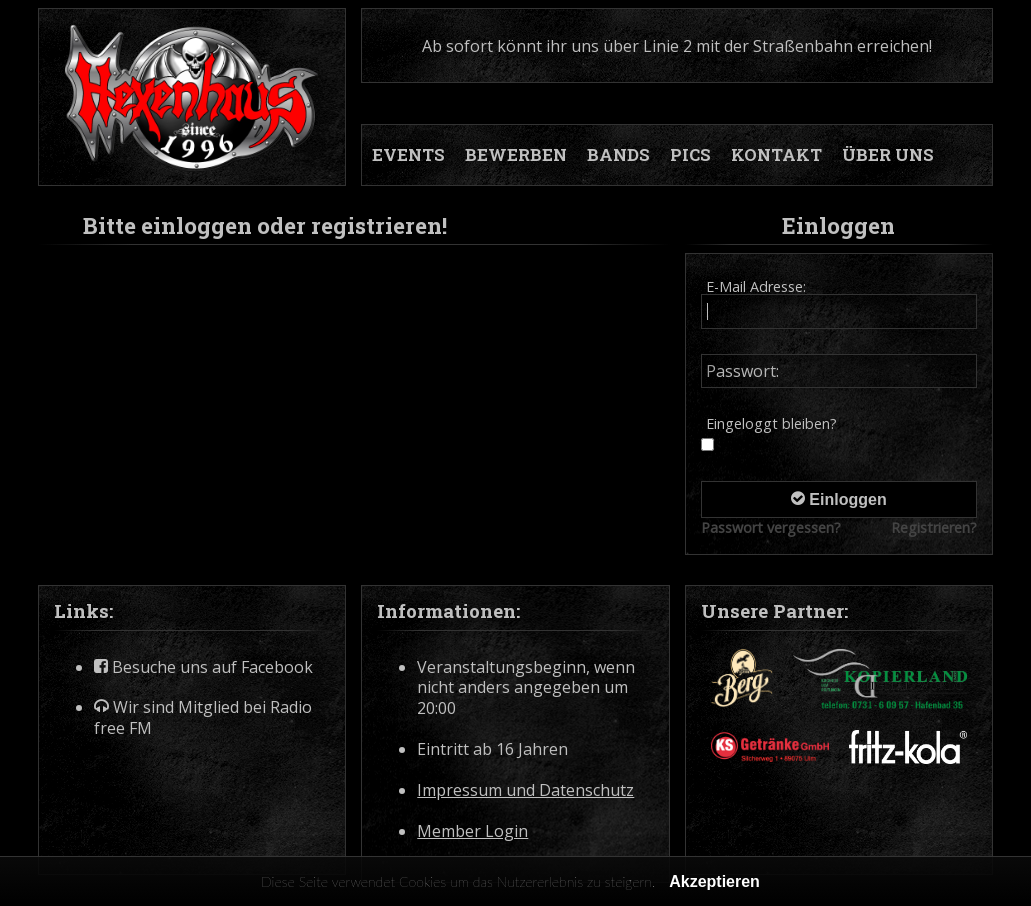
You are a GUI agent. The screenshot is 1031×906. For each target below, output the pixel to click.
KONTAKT (776, 155)
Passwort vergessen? (771, 527)
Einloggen (839, 499)
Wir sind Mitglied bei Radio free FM (203, 718)
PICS (690, 155)
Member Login (472, 831)
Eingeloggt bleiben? (771, 423)
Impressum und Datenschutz (525, 790)
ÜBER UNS (888, 155)
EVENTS (408, 155)
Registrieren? (934, 527)
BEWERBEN (516, 155)
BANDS (618, 155)
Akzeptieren (714, 881)
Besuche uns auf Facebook (203, 667)
